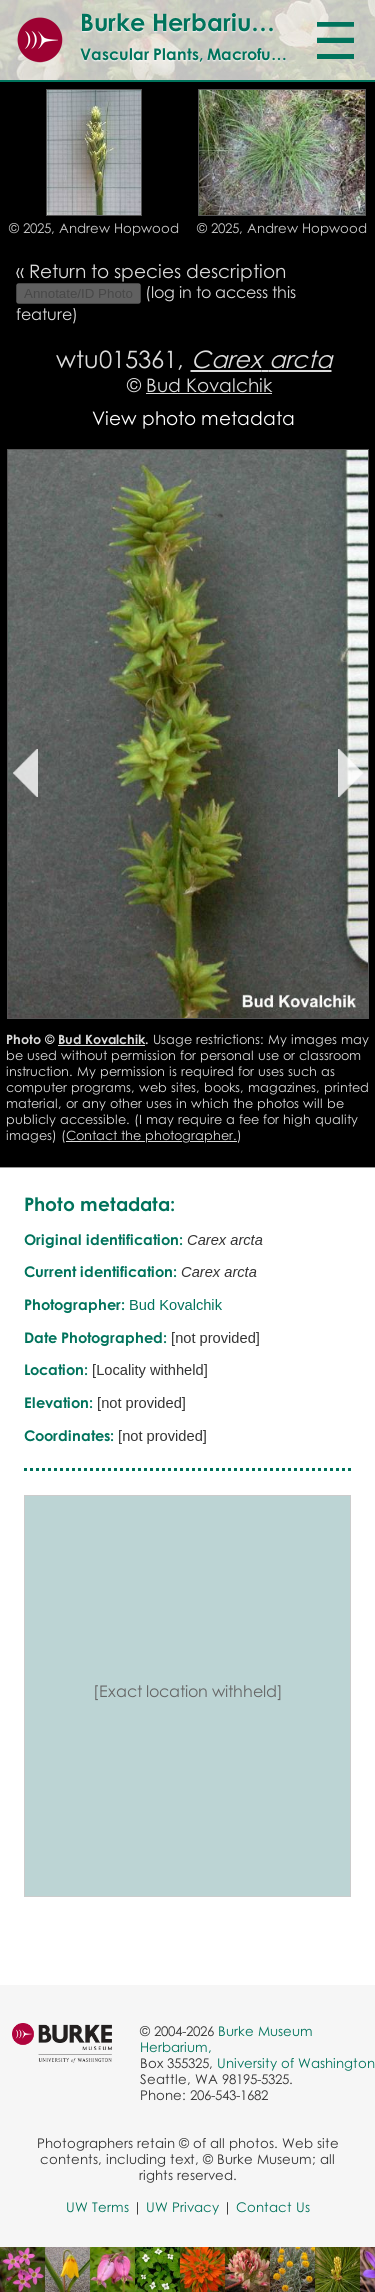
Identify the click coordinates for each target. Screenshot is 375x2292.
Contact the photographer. (151, 1135)
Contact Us (273, 2207)
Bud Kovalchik (209, 384)
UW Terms (97, 2207)
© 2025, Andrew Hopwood (94, 228)
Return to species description (157, 270)
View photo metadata (193, 417)
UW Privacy (182, 2207)
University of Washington (296, 2063)
